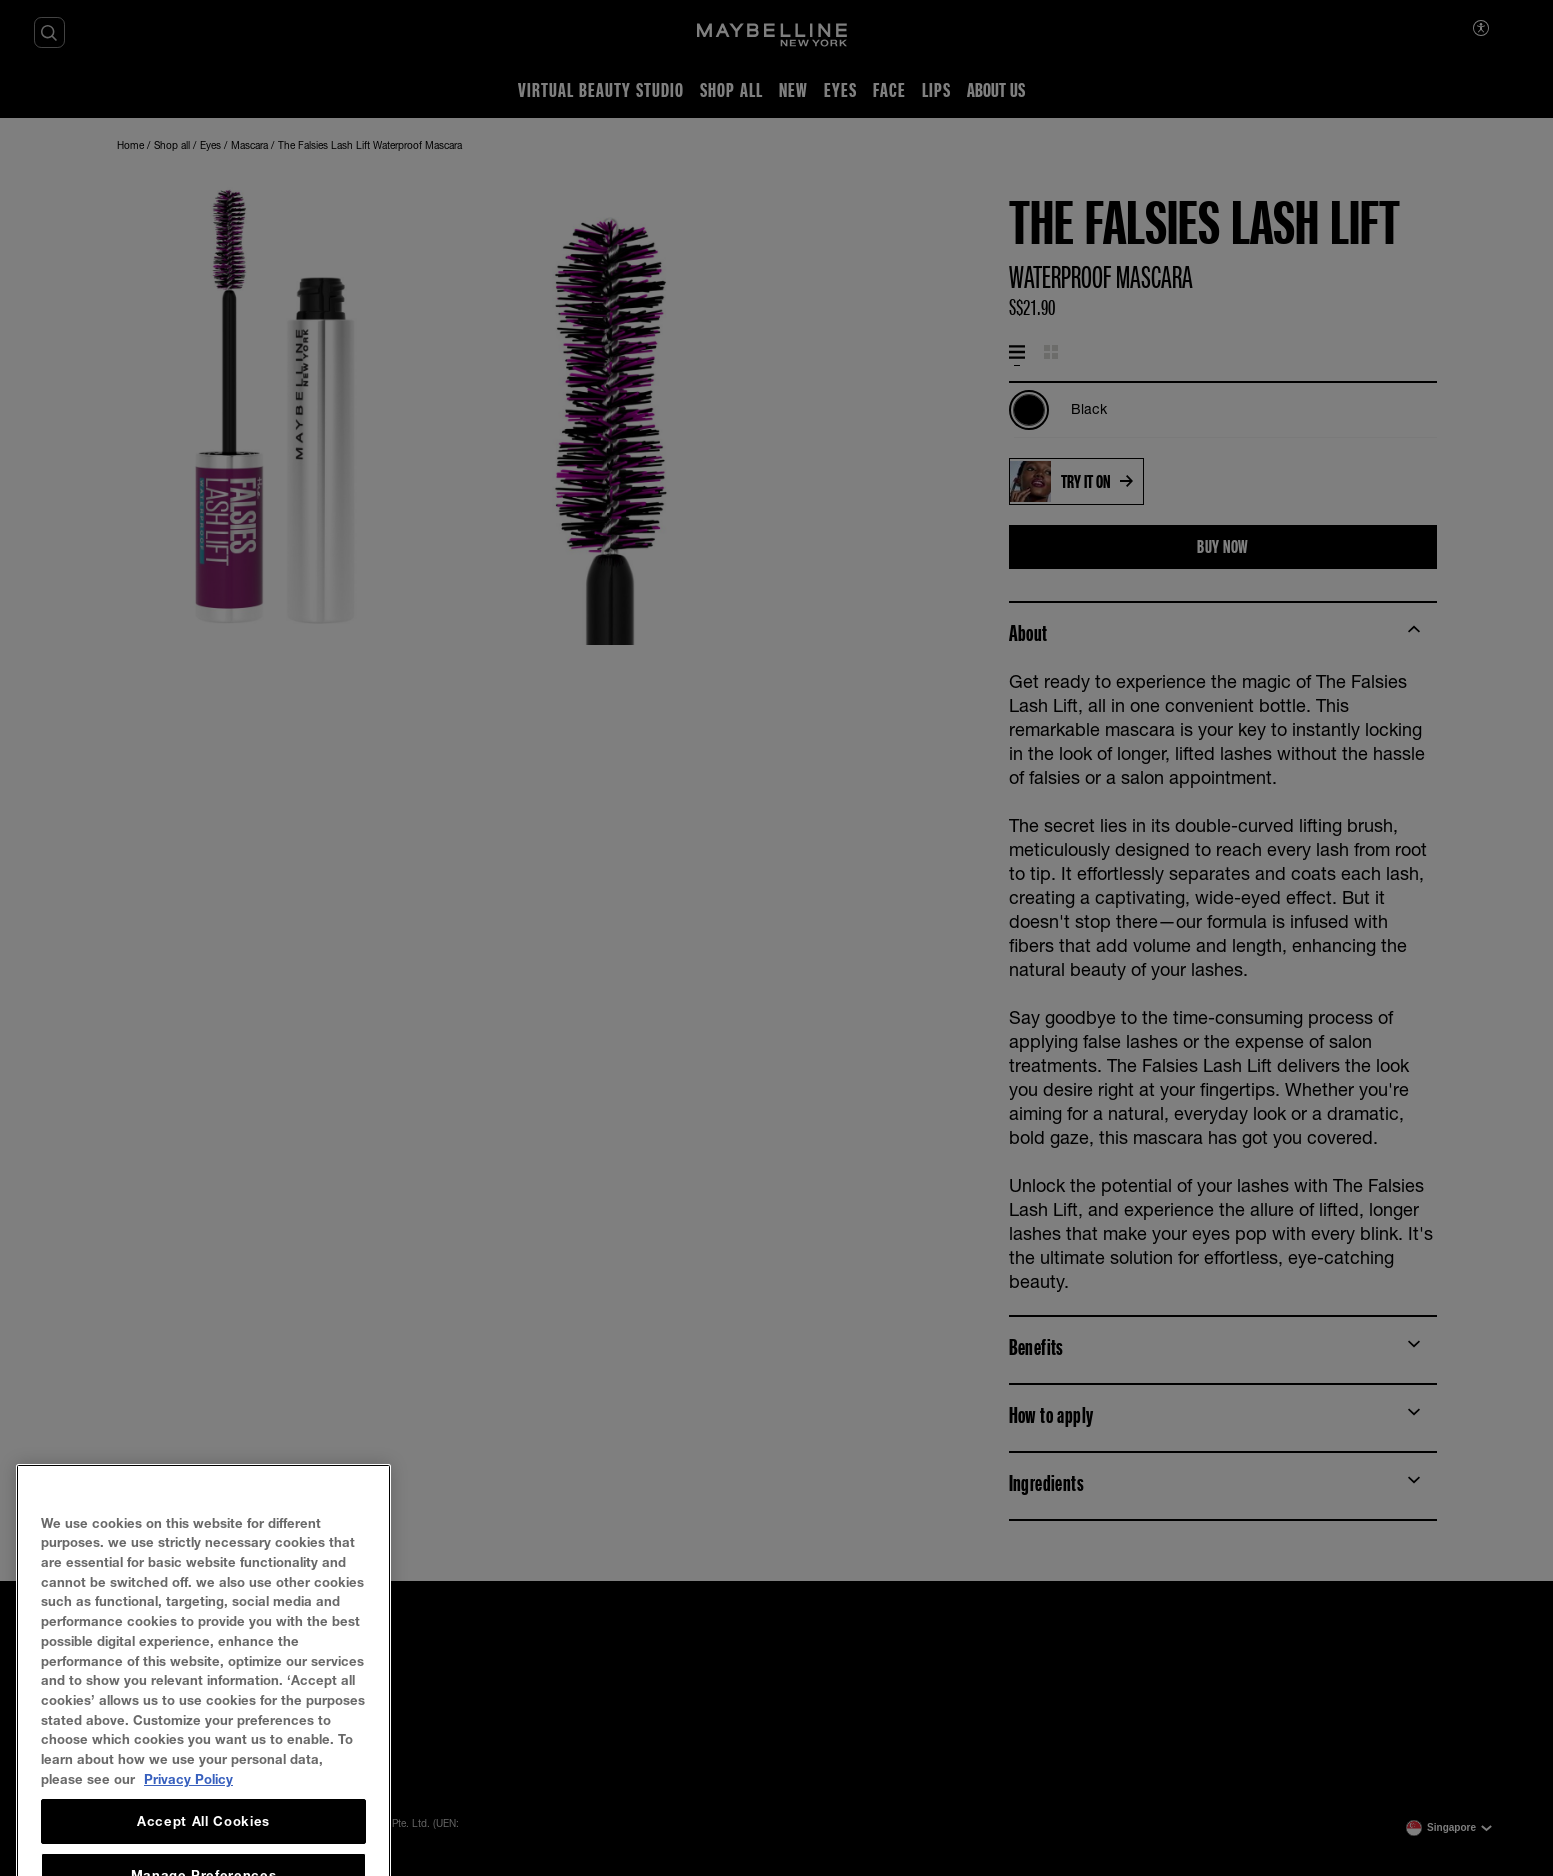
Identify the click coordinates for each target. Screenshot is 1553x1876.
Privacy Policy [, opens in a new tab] (188, 1825)
